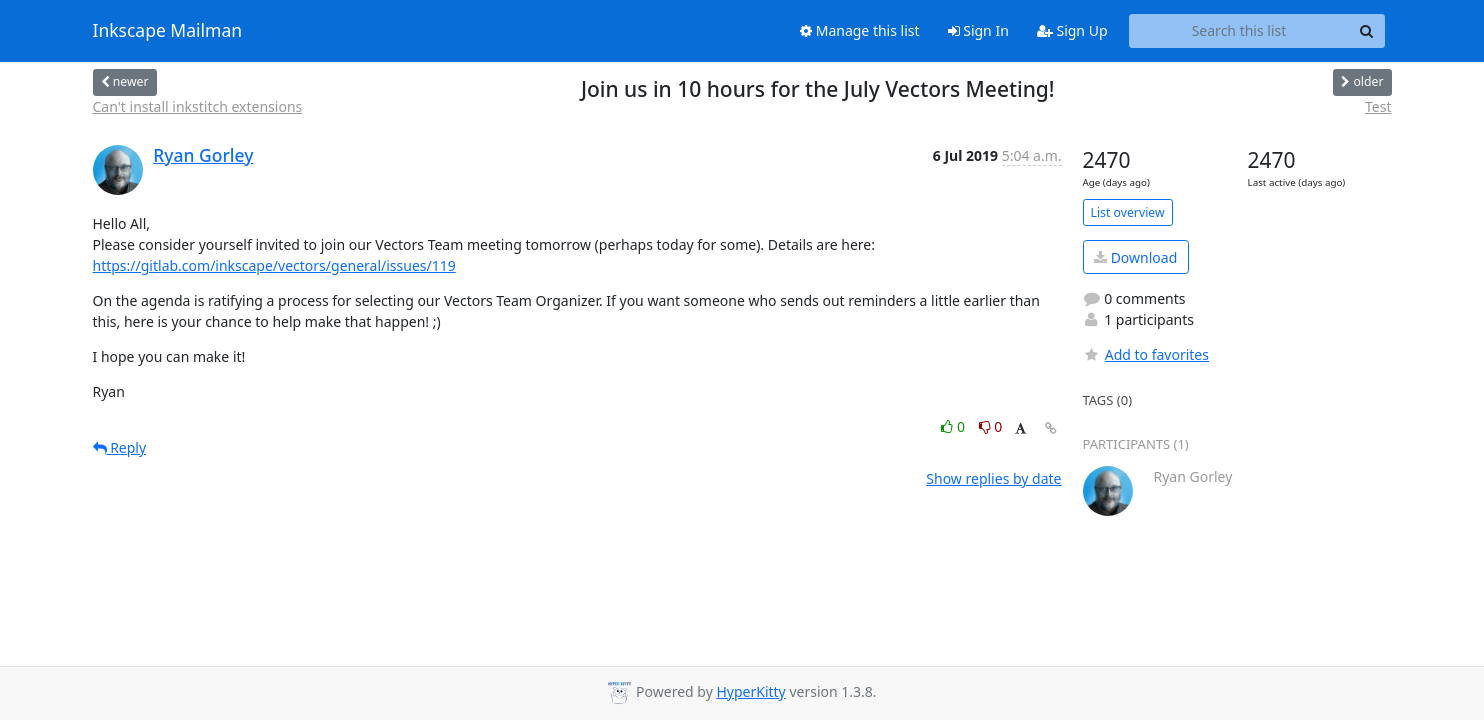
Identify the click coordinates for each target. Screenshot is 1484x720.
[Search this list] (1239, 31)
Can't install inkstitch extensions (198, 106)
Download (1135, 257)
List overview (1128, 212)
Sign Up (1072, 30)
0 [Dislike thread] (991, 426)
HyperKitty (750, 691)
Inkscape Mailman (168, 31)
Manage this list (860, 30)
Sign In (978, 30)
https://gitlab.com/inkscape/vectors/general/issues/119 (274, 265)
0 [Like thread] (954, 426)
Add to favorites (1146, 354)
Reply (120, 447)
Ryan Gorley (203, 155)
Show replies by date (993, 478)
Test (1378, 106)
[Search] (1367, 31)
